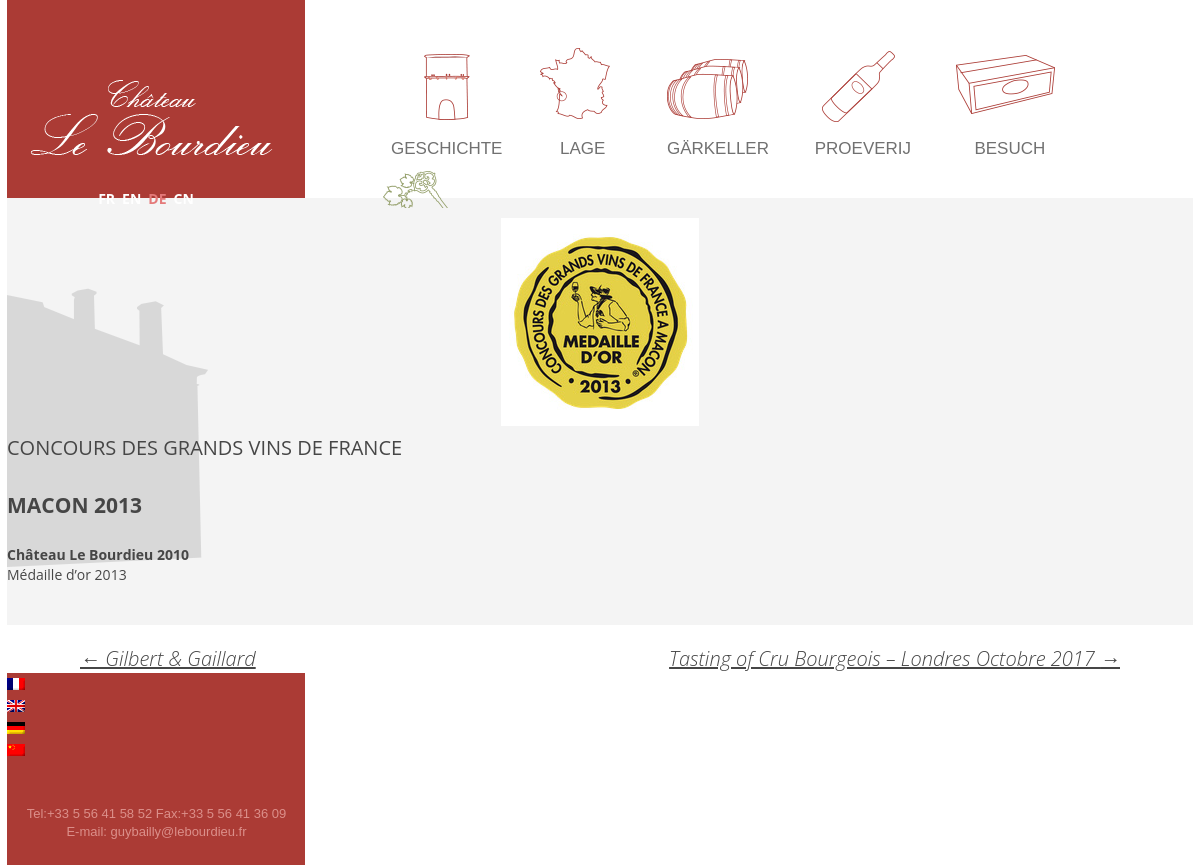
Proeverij (863, 148)
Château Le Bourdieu (151, 117)
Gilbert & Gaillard (168, 658)
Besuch (1009, 148)
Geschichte (446, 148)
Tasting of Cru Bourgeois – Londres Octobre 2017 (894, 658)
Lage (582, 148)
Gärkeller (718, 148)
